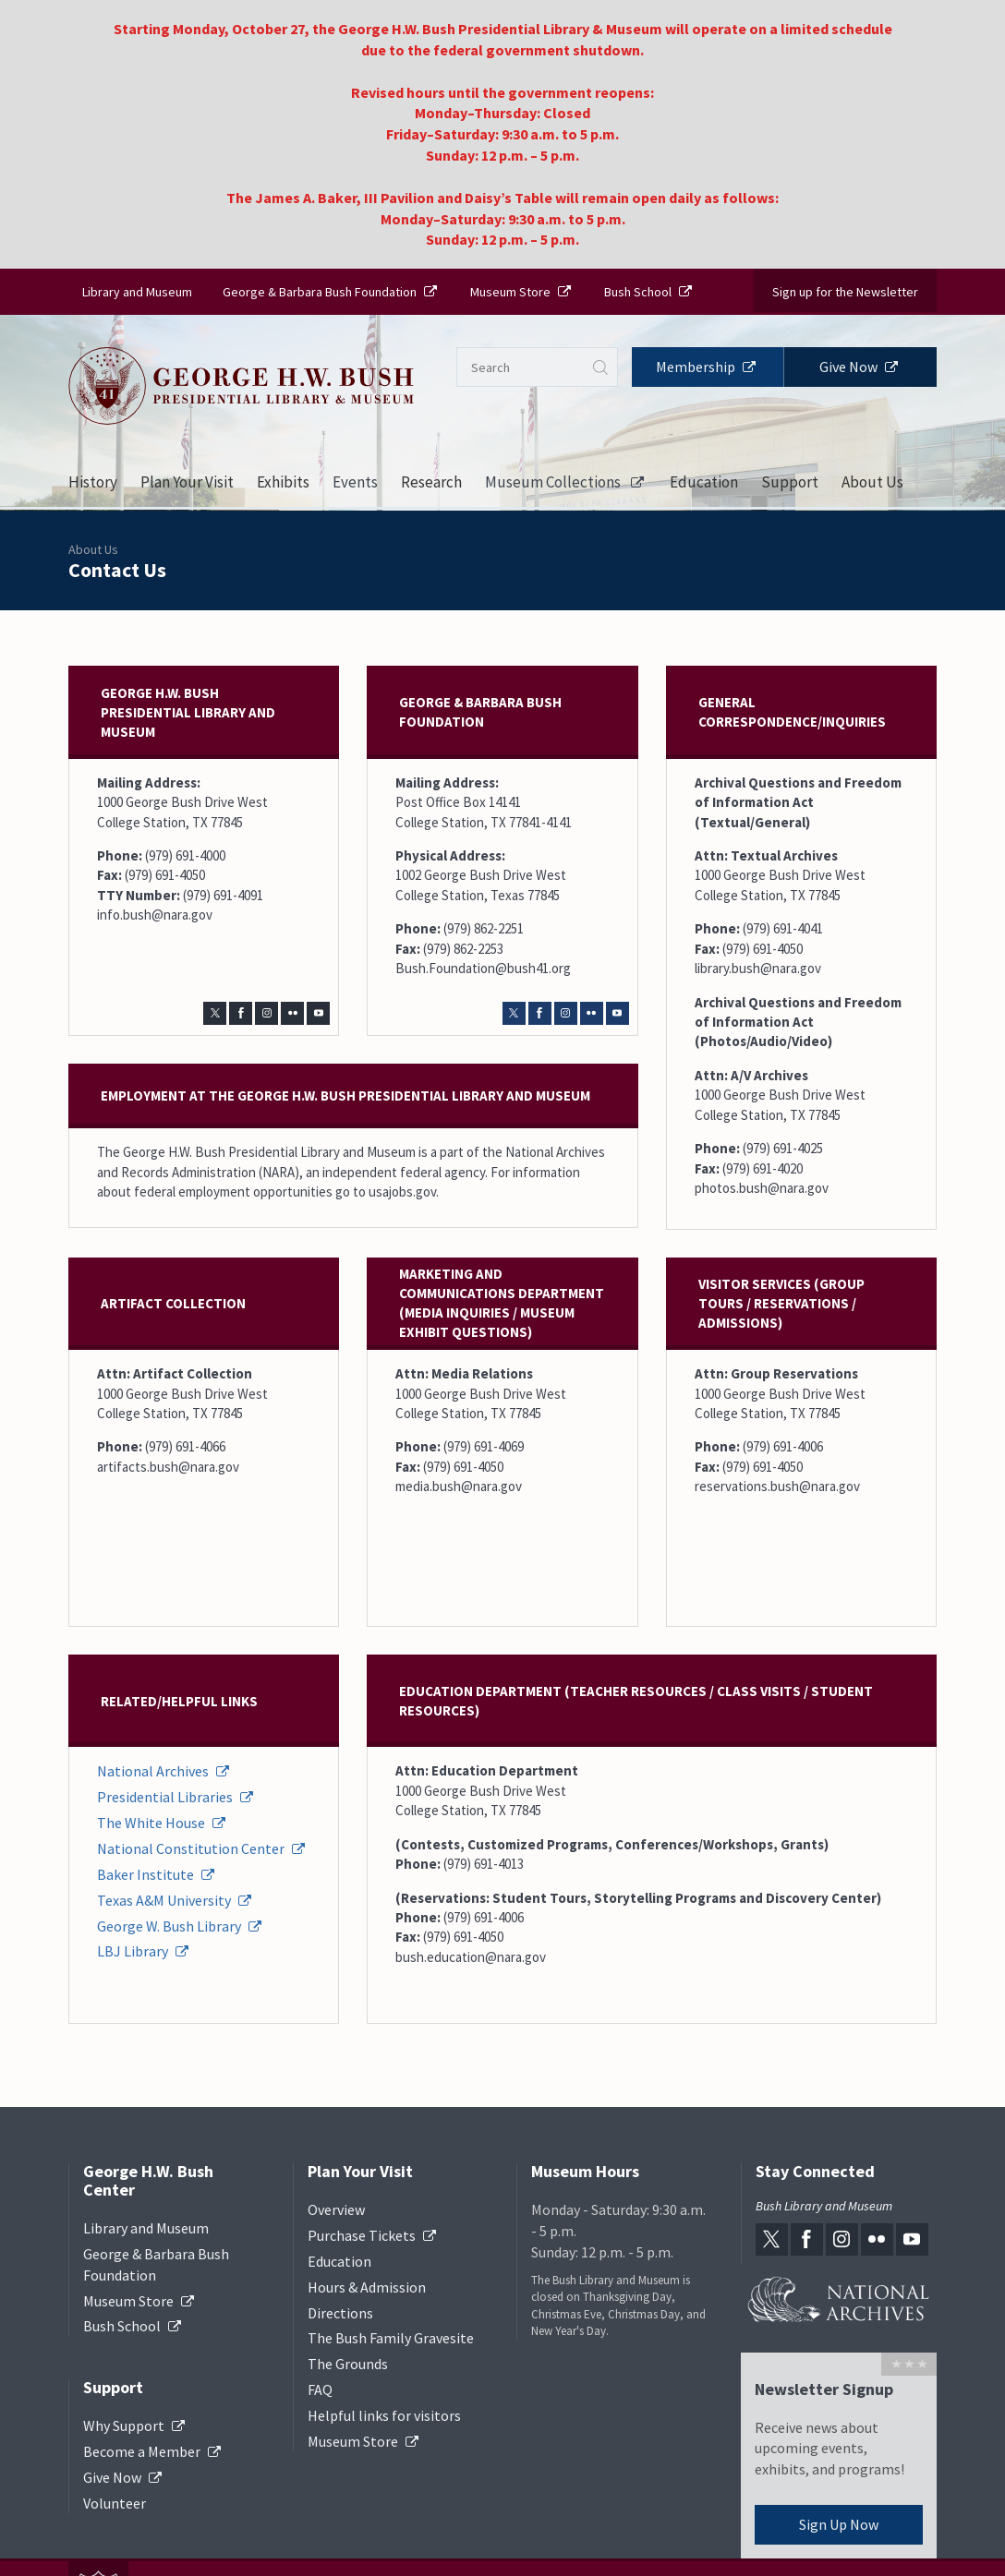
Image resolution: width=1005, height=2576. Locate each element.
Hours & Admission (367, 2287)
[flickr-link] (292, 1013)
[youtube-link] (318, 1013)
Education (339, 2261)
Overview (336, 2209)
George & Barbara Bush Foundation (320, 291)
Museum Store (510, 291)
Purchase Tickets (362, 2235)
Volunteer (114, 2503)
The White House (151, 1822)
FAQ (320, 2389)
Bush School (638, 291)
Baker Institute (145, 1874)
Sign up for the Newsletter (845, 291)
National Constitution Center (191, 1848)
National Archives (153, 1771)
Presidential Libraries (165, 1797)
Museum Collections (554, 482)
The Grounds (348, 2363)
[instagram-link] (266, 1013)
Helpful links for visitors (384, 2415)
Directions (340, 2313)
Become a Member (141, 2451)
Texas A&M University (164, 1900)
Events (355, 482)
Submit (602, 367)
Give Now (112, 2477)
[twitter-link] (214, 1013)
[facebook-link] (240, 1013)
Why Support (123, 2425)
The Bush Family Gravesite (391, 2338)
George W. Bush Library (169, 1926)
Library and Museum (137, 291)
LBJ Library (132, 1951)
